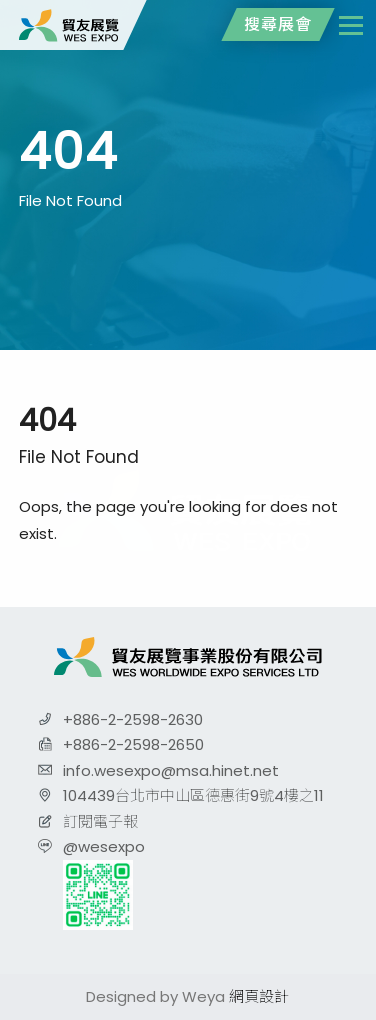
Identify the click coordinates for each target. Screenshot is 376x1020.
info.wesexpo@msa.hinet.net (171, 770)
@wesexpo (104, 846)
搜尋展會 (278, 24)
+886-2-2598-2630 (133, 719)
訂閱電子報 (100, 821)
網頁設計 (259, 996)
